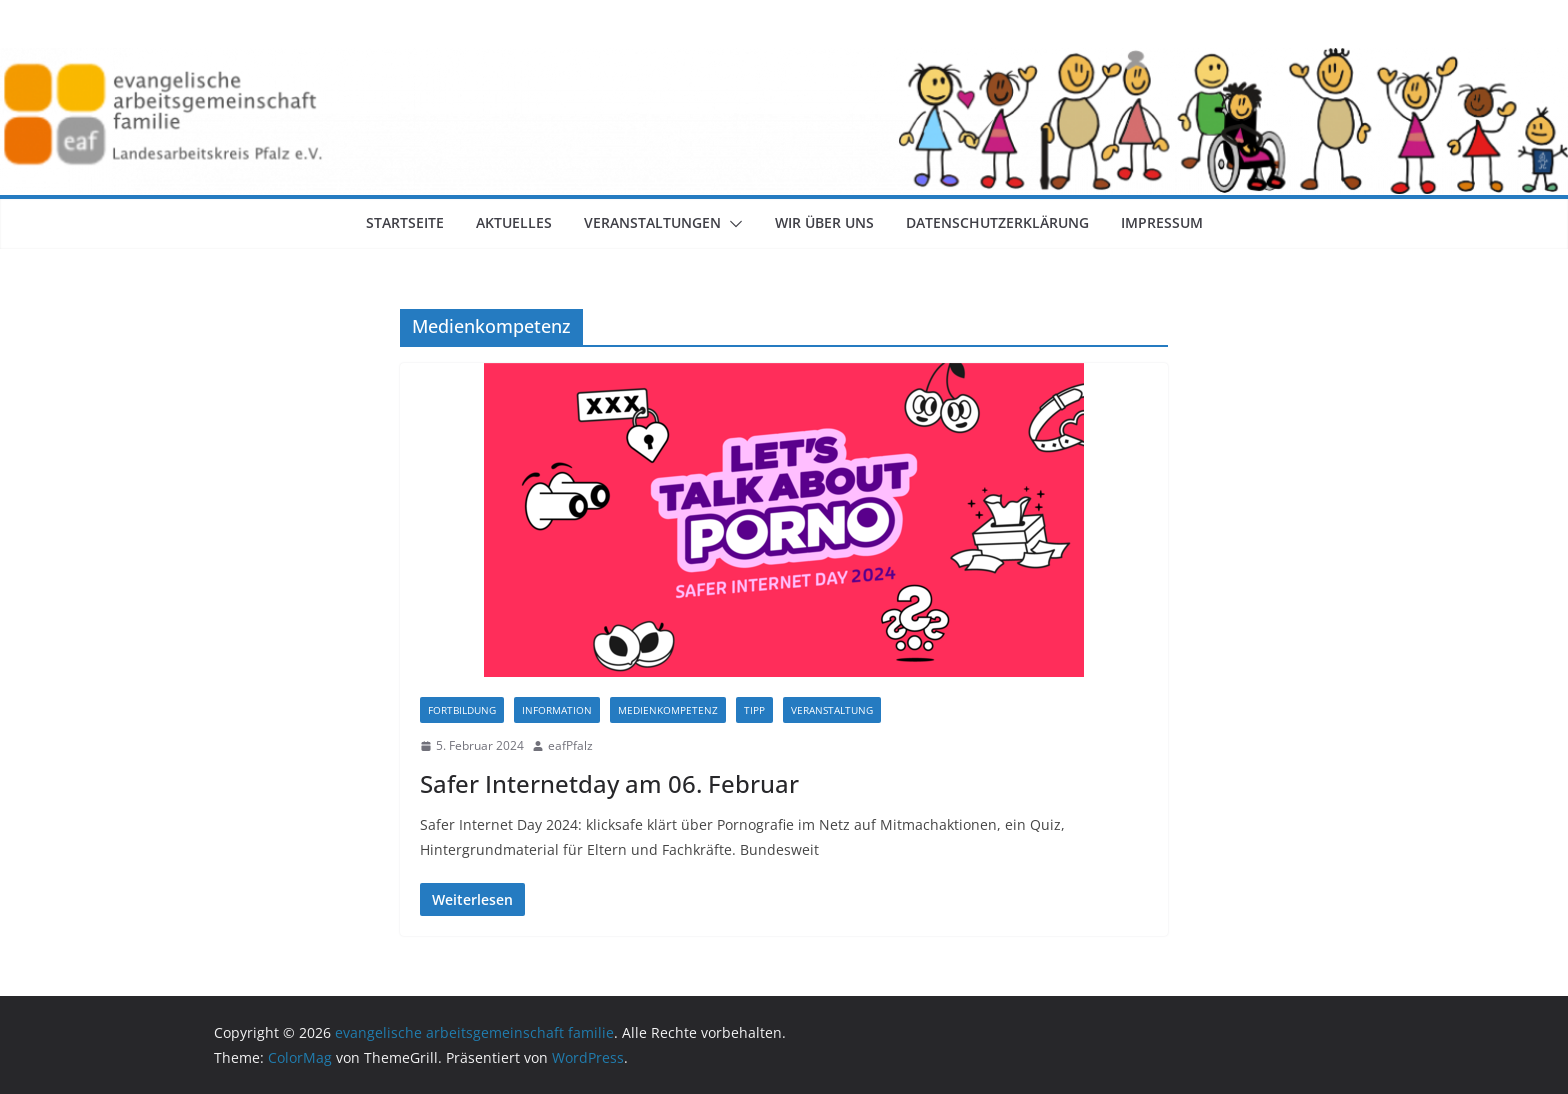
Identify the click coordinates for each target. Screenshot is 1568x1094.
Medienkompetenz (668, 710)
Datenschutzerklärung (997, 222)
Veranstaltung (832, 710)
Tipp (754, 710)
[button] (732, 224)
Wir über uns (824, 222)
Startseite (405, 222)
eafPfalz (570, 745)
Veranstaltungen (652, 222)
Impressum (1162, 222)
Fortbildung (462, 710)
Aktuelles (514, 222)
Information (557, 710)
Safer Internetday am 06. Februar (609, 783)
